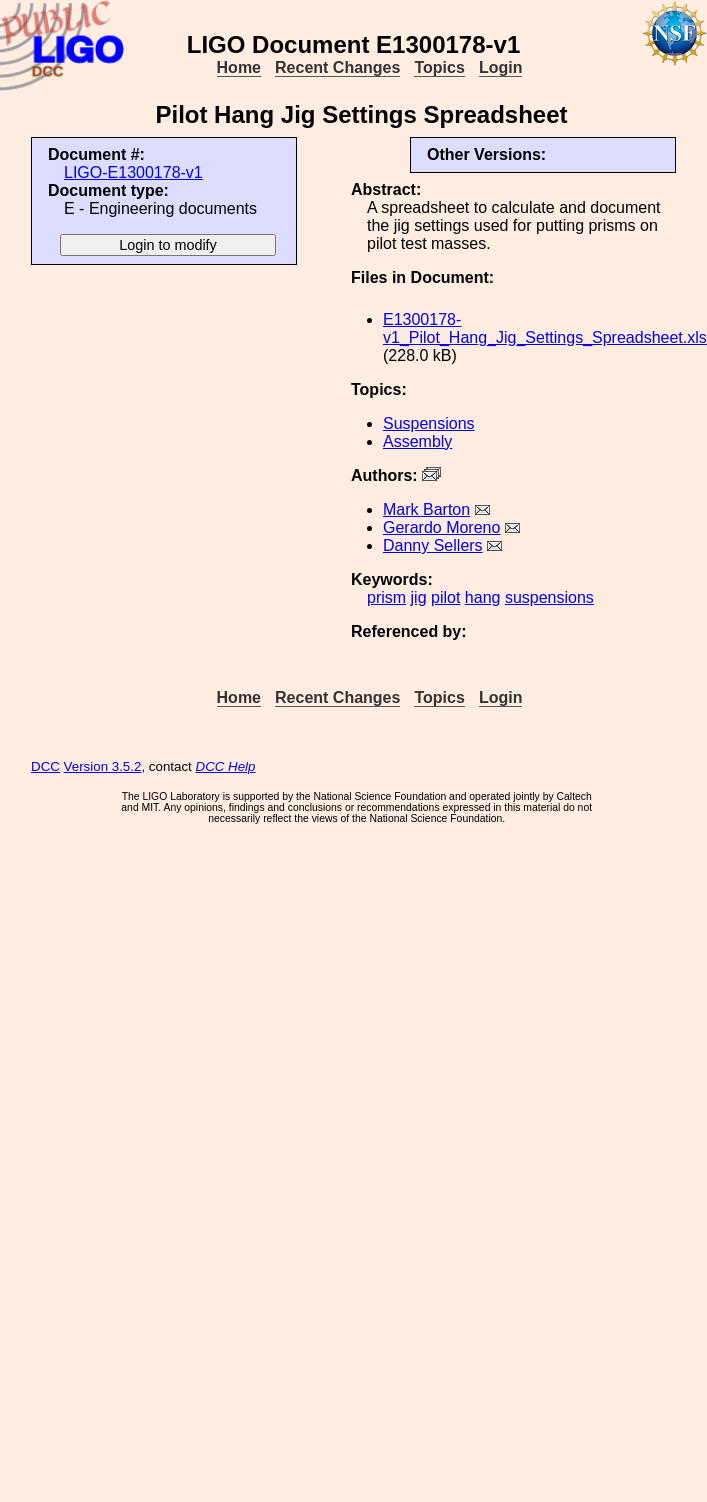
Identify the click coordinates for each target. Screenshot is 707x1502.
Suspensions (429, 423)
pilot (445, 597)
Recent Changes (337, 67)
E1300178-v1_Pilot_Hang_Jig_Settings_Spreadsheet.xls (545, 328)
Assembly (417, 441)
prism (386, 597)
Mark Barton (426, 509)
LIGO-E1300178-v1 (133, 172)
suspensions (549, 597)
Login (501, 67)
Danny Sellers (433, 545)
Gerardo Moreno (441, 527)
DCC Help (226, 766)
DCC (45, 766)
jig (419, 597)
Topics (439, 67)
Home (239, 67)
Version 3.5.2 (103, 766)
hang (483, 597)
